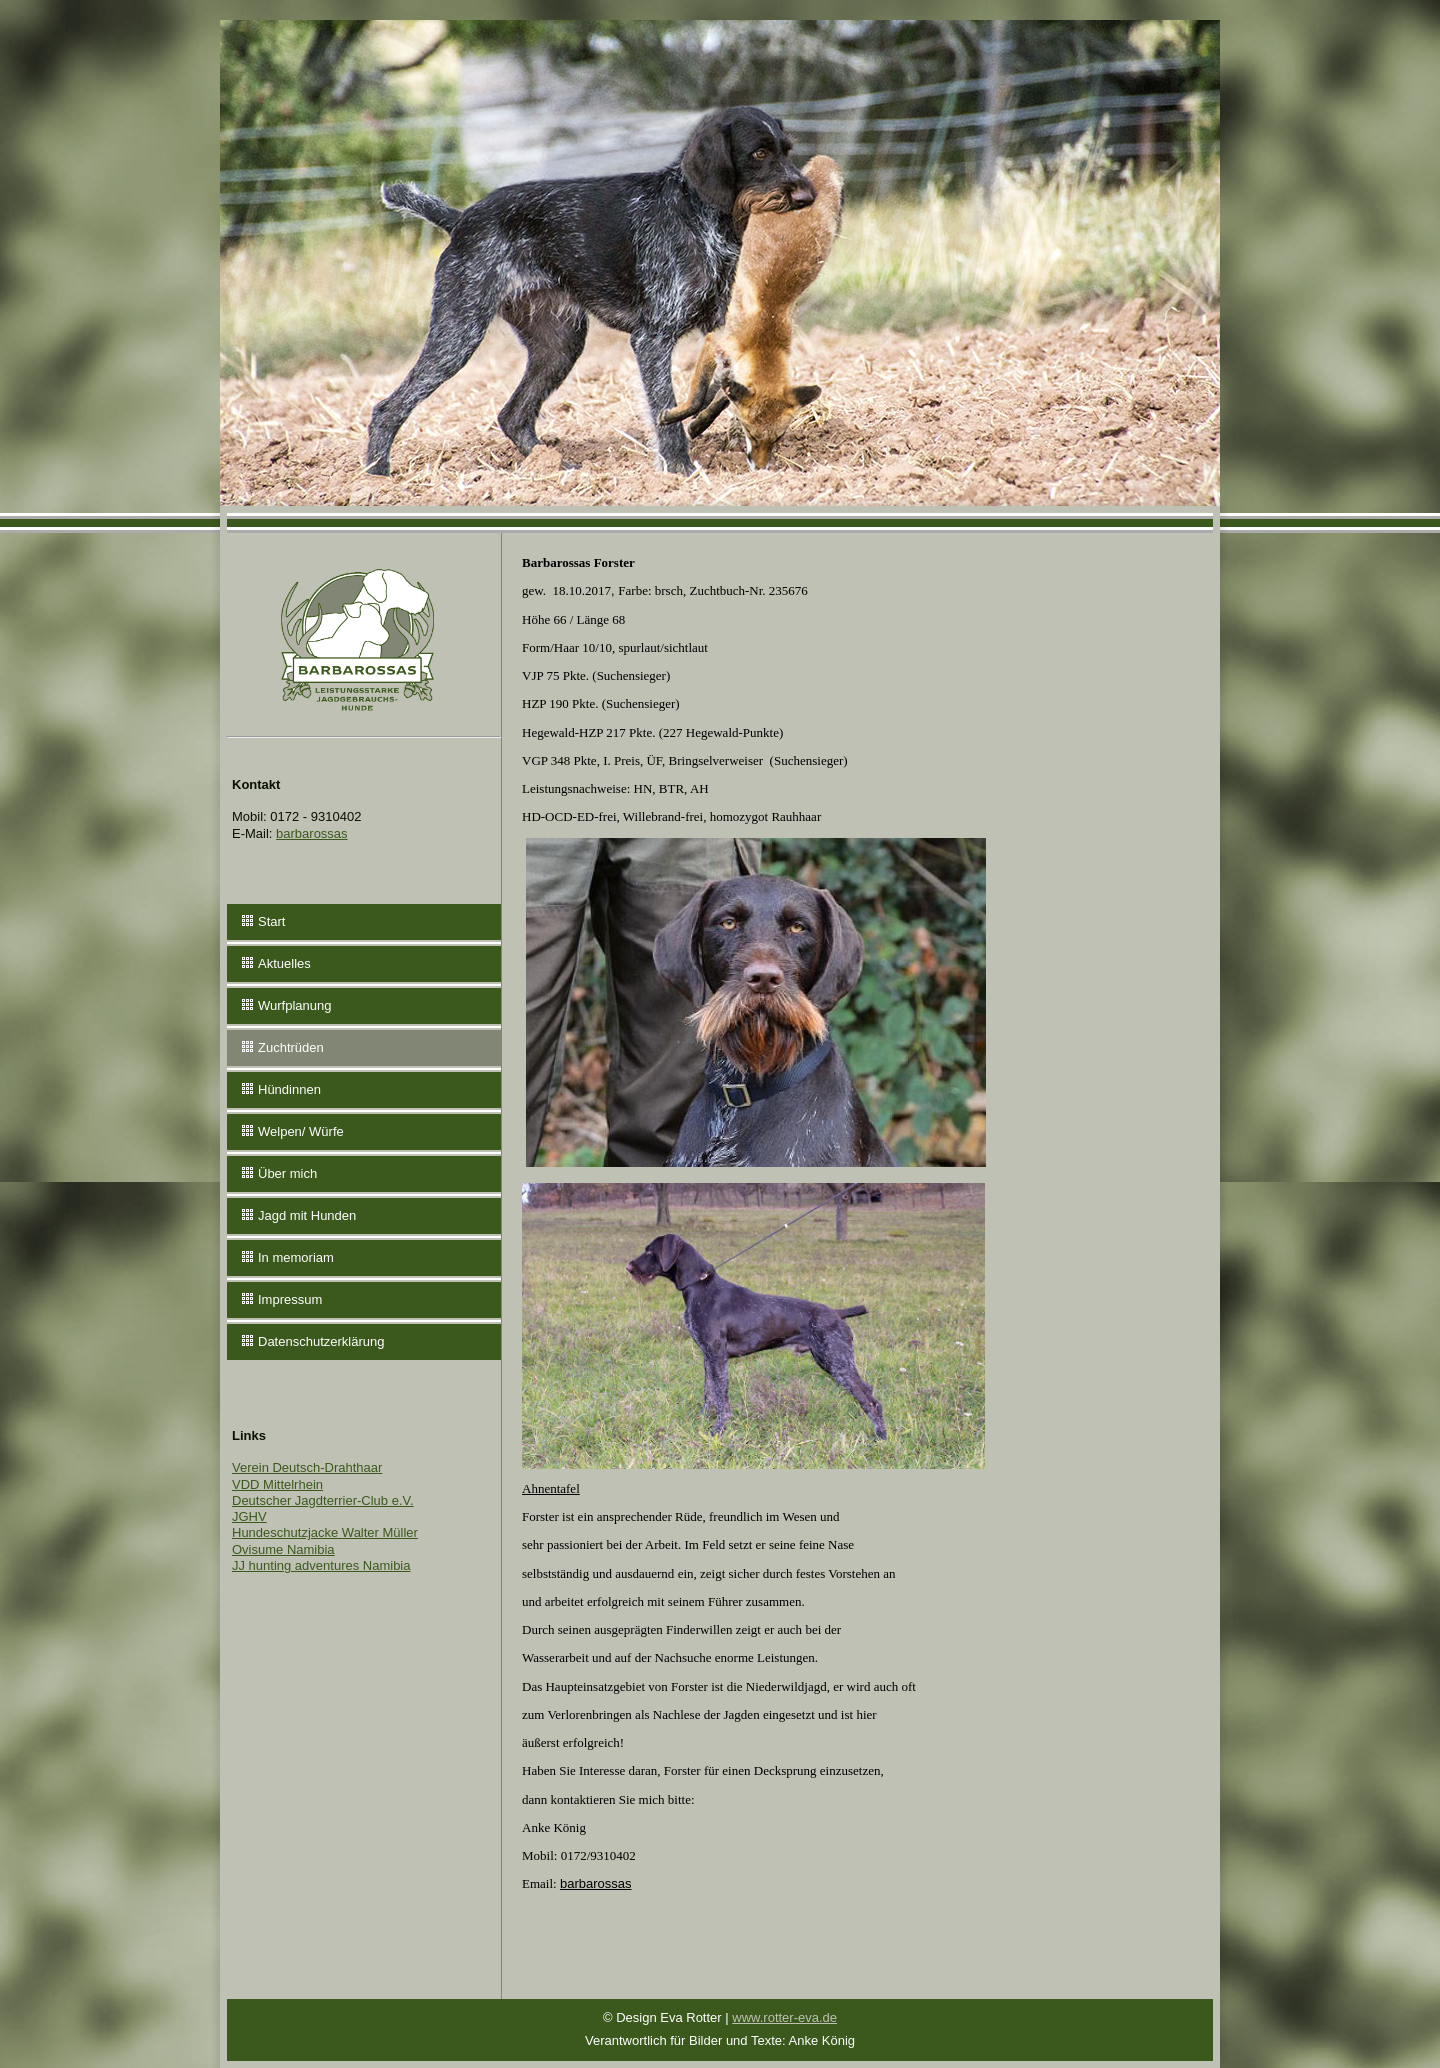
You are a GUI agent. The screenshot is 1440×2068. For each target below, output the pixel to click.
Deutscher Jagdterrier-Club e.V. (323, 1500)
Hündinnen (289, 1089)
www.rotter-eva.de (784, 2017)
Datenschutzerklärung (321, 1341)
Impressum (290, 1299)
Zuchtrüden (291, 1047)
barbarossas (312, 833)
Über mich (287, 1173)
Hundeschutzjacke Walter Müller (325, 1532)
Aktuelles (284, 963)
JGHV (249, 1516)
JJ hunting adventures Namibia (321, 1565)
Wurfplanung (294, 1005)
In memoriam (296, 1257)
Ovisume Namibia (283, 1549)
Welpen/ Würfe (301, 1131)
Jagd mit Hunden (307, 1215)
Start (271, 921)
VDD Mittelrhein (277, 1484)
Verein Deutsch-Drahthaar (307, 1467)
